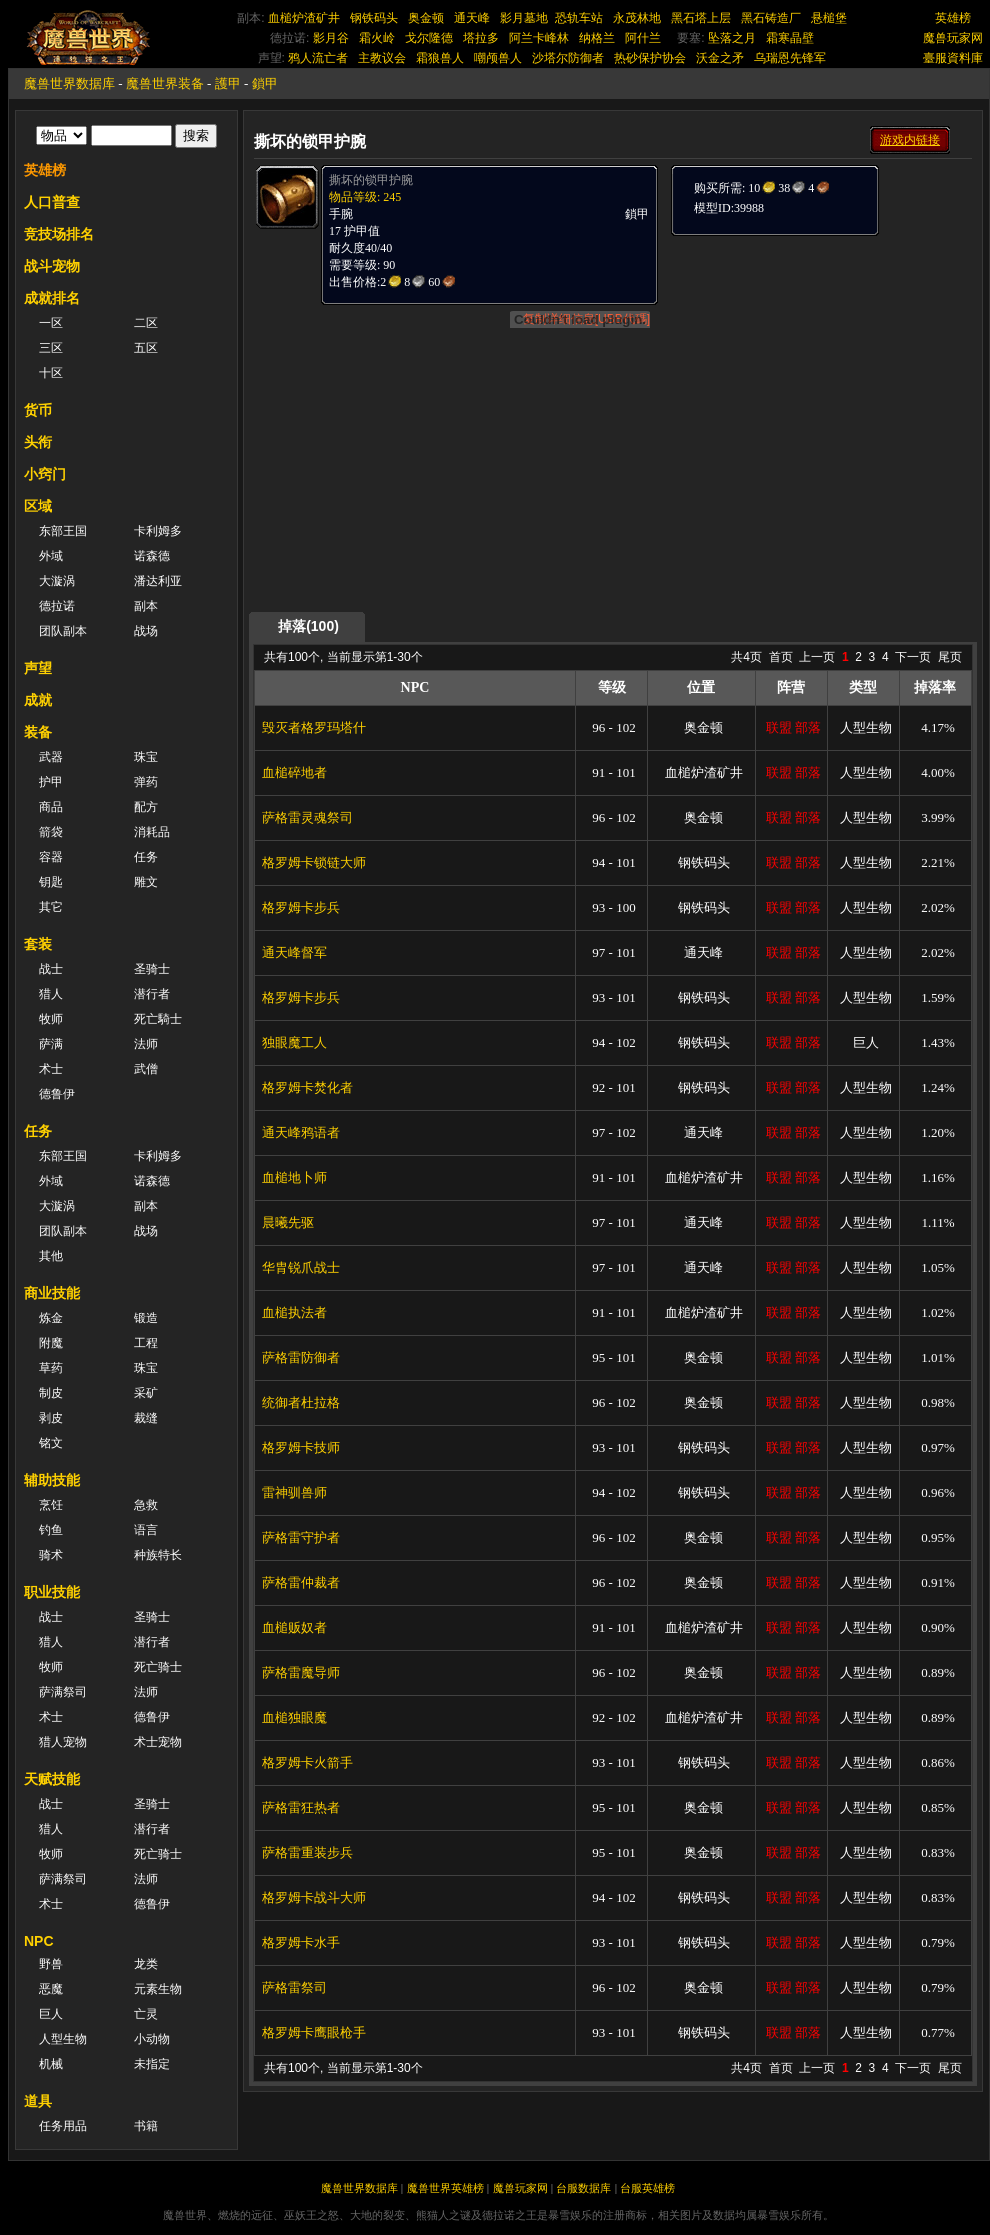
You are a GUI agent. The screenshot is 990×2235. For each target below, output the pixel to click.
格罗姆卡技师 (301, 1447)
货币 (38, 410)
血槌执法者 (294, 1312)
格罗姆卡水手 (301, 1942)
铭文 (51, 1443)
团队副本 (63, 631)
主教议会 (382, 58)
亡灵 (146, 2014)
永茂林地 (637, 18)
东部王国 (63, 531)
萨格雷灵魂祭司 (307, 817)
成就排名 (52, 298)
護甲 (228, 83)
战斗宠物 (52, 266)
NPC (39, 1941)
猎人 (51, 994)
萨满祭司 (63, 1692)
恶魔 (51, 1989)
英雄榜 (953, 18)
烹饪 (51, 1505)
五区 (146, 348)
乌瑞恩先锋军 (790, 58)
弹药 (146, 782)
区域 (38, 506)
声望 (38, 668)
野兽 (51, 1964)
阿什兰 (643, 38)
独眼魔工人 (294, 1042)
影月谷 (331, 38)
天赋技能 (52, 1779)
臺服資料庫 (953, 58)
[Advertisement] (820, 362)
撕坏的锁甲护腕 (371, 180)
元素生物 (158, 1989)
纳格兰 (597, 38)
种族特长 (158, 1555)
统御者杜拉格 (301, 1402)
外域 (51, 556)
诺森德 (152, 556)
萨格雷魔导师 (301, 1672)
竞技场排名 (59, 234)
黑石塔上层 (701, 18)
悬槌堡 (829, 18)
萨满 (51, 1044)
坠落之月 (732, 38)
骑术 (51, 1555)
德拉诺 (57, 606)
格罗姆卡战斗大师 (314, 1897)
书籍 (146, 2126)
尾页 (950, 657)
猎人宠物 (63, 1742)
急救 (146, 1505)
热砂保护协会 (650, 58)
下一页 (913, 657)
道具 (38, 2101)
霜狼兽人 (440, 58)
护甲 (51, 782)
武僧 (146, 1069)
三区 (51, 348)
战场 (146, 631)
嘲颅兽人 (498, 58)
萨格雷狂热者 (301, 1807)
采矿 (146, 1393)
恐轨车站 (579, 18)
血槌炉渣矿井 (304, 18)
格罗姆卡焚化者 (307, 1087)
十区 (51, 373)
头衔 (38, 442)
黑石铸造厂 (771, 18)
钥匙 (51, 882)
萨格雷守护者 (301, 1537)
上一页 (817, 657)
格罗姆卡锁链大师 (314, 862)
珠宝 (146, 757)
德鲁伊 (57, 1094)
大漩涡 (57, 581)
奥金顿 (426, 18)
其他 (51, 1256)
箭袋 (51, 832)
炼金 (51, 1318)
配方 (146, 807)
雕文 (146, 882)
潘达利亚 (158, 581)
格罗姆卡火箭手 (307, 1762)
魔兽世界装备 (165, 83)
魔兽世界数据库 (69, 83)
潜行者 (152, 994)
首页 (781, 657)
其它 (51, 907)
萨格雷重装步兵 (307, 1852)
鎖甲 (265, 83)
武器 (51, 757)
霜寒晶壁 (790, 38)
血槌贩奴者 (294, 1627)
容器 (51, 857)
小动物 (152, 2039)
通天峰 (472, 18)
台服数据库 (583, 2188)
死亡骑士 (158, 1667)
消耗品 (152, 832)
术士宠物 (158, 1742)
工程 (146, 1343)
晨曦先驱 (288, 1222)
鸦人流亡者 (318, 58)
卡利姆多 (158, 531)
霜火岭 (377, 38)
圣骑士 (152, 969)
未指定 (152, 2064)
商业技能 (52, 1293)
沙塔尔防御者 (568, 58)
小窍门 (45, 474)
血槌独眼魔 (294, 1717)
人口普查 (52, 202)
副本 (146, 606)
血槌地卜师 (294, 1177)
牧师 (51, 1019)
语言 (146, 1530)
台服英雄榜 (647, 2188)
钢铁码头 (374, 18)
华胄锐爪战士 (301, 1267)
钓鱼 (51, 1530)
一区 (51, 323)
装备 (38, 732)
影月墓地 (524, 18)
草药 (51, 1368)
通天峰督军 (294, 952)
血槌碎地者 (294, 772)
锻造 (146, 1318)
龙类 (146, 1964)
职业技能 (52, 1592)
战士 (51, 969)
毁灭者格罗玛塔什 (314, 727)
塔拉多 (481, 38)
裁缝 (146, 1418)
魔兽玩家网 (953, 38)
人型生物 (63, 2039)
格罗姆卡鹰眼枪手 (314, 2032)
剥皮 (51, 1418)
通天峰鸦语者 (301, 1132)
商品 (51, 807)
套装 (38, 944)
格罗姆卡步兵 (301, 907)
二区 (146, 323)
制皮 (51, 1393)
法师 (146, 1044)
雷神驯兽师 (294, 1492)
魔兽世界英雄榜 (445, 2188)
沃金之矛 (720, 58)
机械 (51, 2064)
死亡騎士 (158, 1019)
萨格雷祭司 (294, 1987)
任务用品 (63, 2126)
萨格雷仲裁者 (301, 1582)
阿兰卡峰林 (539, 38)
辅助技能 (52, 1480)
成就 (38, 700)
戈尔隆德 (429, 38)
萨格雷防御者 (301, 1357)
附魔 (51, 1343)
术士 (51, 1069)
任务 (146, 857)
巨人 (51, 2014)
